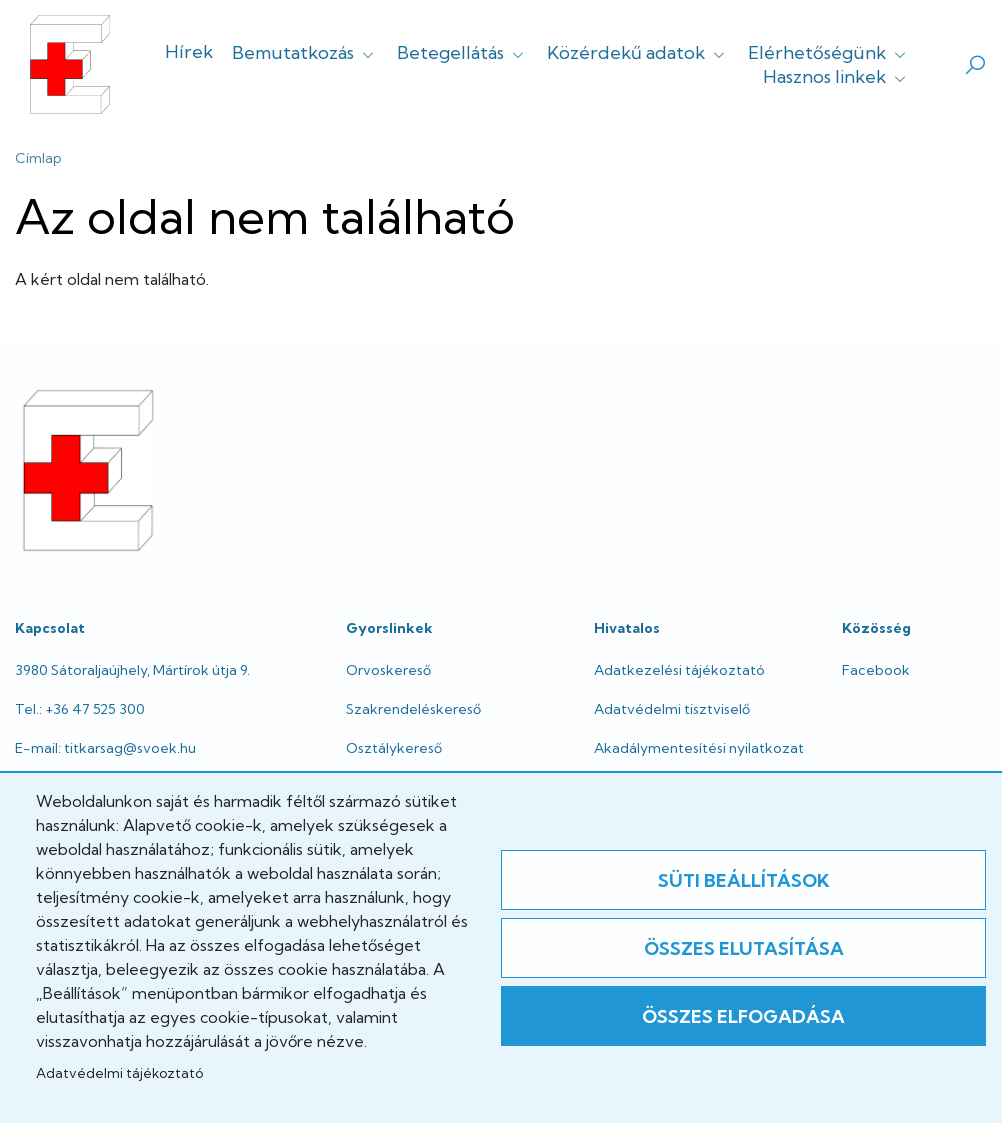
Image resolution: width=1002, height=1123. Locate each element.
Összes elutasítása (744, 948)
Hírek (189, 51)
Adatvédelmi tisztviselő (672, 709)
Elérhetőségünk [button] (829, 52)
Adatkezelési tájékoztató (679, 670)
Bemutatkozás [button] (305, 52)
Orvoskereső (388, 670)
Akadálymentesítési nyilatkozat (699, 748)
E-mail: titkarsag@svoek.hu (105, 748)
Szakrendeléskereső (413, 709)
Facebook (876, 670)
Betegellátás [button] (462, 52)
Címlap (38, 158)
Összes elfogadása (743, 1016)
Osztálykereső (394, 748)
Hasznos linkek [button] (836, 76)
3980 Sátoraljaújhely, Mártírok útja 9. (132, 670)
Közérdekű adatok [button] (638, 52)
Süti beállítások (744, 880)
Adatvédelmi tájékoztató (119, 1073)
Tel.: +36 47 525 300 (80, 709)
